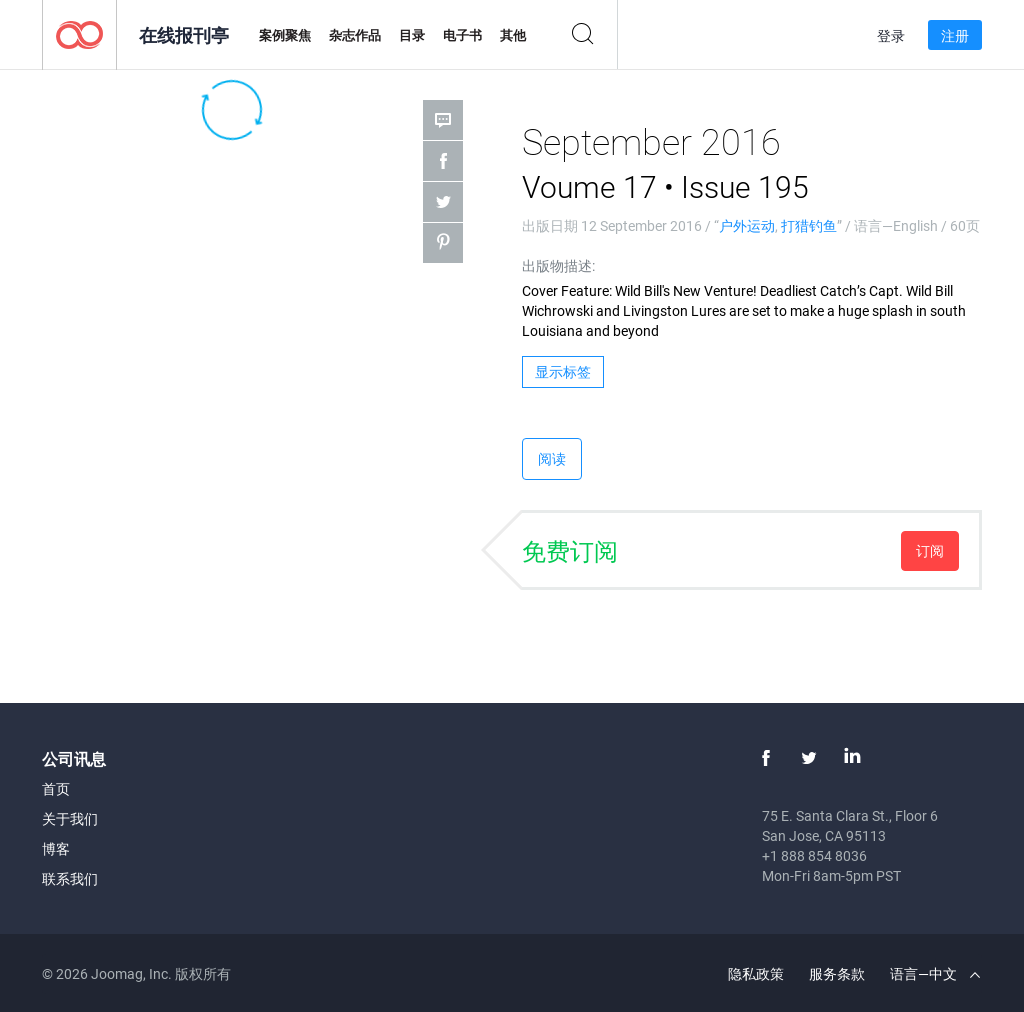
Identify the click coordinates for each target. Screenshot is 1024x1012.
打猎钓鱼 (809, 225)
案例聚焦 (285, 35)
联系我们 (70, 878)
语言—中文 (935, 973)
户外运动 (747, 225)
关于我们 (70, 818)
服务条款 (837, 973)
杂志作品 (355, 35)
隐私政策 (756, 973)
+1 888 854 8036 (814, 855)
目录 (412, 35)
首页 (56, 788)
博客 (56, 848)
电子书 (462, 35)
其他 (513, 35)
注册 (955, 35)
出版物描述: (558, 265)
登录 (891, 35)
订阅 (930, 550)
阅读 (552, 458)
